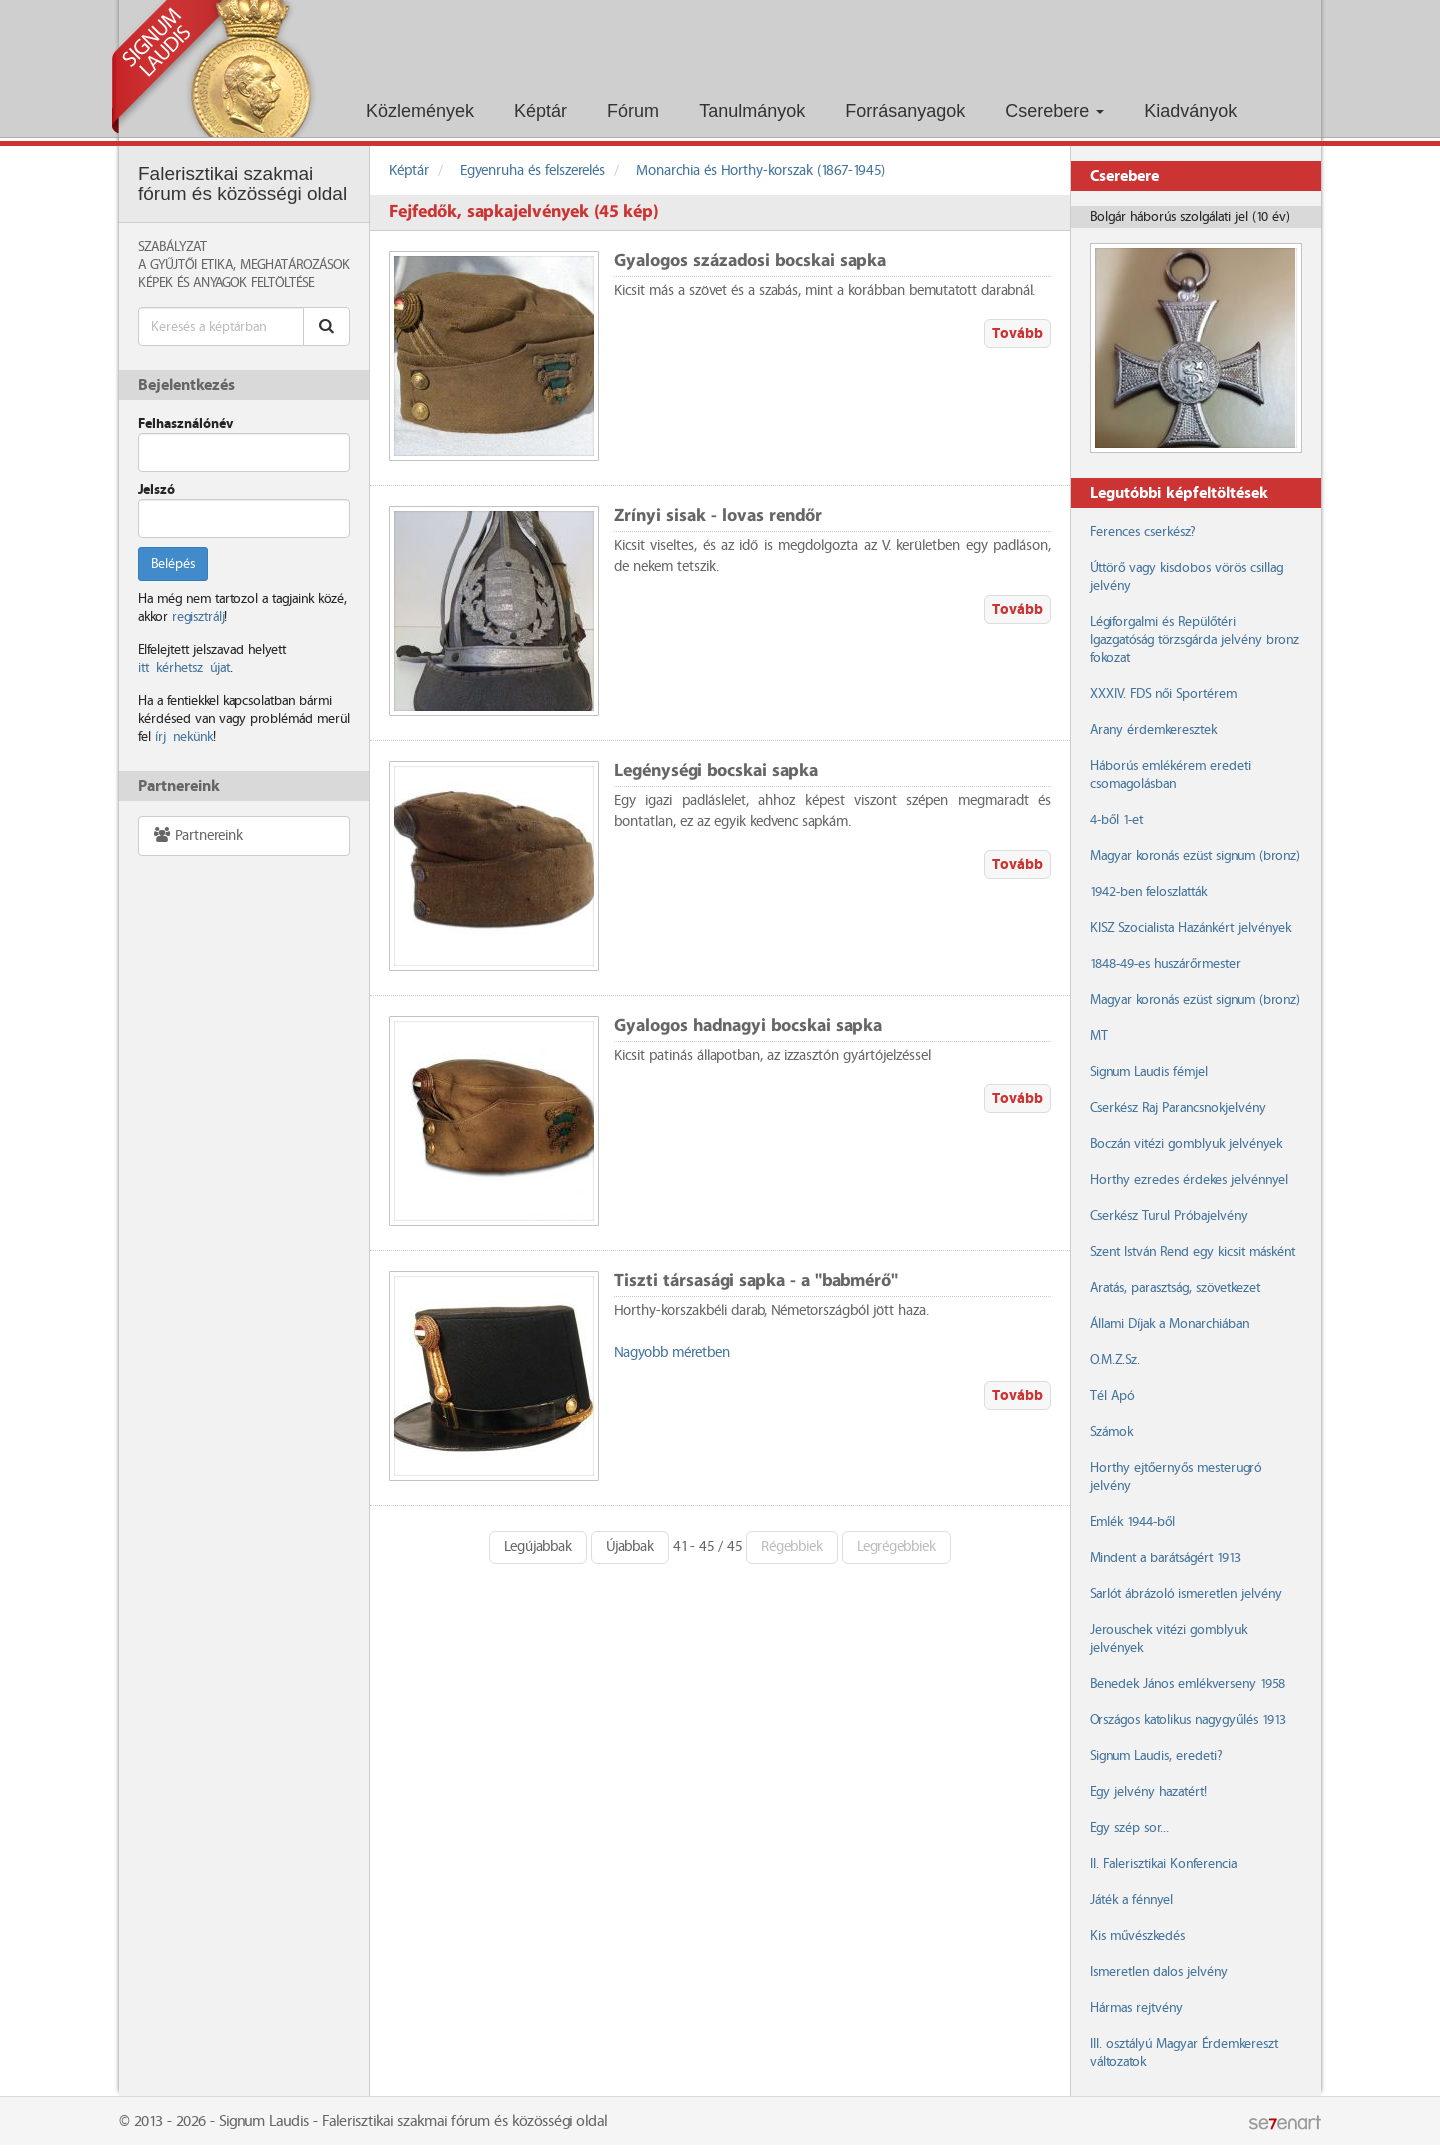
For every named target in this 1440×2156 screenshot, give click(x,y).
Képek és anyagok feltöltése (226, 283)
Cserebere (1054, 111)
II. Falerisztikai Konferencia (1163, 1864)
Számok (1111, 1432)
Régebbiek (792, 1547)
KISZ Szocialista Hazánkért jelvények (1190, 928)
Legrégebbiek (896, 1547)
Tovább (1017, 333)
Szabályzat (172, 247)
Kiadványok (1190, 111)
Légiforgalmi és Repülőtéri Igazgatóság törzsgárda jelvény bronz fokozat (1194, 640)
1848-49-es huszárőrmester (1165, 964)
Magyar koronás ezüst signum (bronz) (1194, 856)
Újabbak (630, 1547)
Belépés (173, 564)
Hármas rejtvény (1136, 2008)
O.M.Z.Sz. (1115, 1360)
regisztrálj (198, 617)
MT (1099, 1036)
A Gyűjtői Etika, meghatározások (244, 265)
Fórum (633, 111)
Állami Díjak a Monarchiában (1169, 1324)
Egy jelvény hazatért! (1148, 1792)
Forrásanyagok (905, 111)
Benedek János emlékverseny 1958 (1187, 1684)
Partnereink (197, 835)
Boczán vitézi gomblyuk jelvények (1186, 1144)
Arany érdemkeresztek (1153, 730)
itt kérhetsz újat (184, 668)
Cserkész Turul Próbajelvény (1169, 1216)
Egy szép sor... (1129, 1828)
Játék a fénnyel (1131, 1900)
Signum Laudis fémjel (1149, 1072)
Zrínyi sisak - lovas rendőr (718, 516)
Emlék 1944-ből (1132, 1522)
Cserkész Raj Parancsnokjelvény (1178, 1108)
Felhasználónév (185, 424)
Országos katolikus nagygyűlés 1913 (1188, 1720)
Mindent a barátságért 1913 (1165, 1558)
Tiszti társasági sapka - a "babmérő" (756, 1281)
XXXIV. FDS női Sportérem (1163, 694)
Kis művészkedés (1137, 1936)
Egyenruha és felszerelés (532, 171)
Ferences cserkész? (1142, 532)
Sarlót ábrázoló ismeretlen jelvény (1186, 1594)
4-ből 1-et (1116, 820)
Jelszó (156, 490)
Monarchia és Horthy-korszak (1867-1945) (760, 171)
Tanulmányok (752, 111)
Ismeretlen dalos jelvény (1159, 1972)
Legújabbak (538, 1547)
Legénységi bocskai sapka (716, 771)
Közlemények (420, 111)
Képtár (540, 111)
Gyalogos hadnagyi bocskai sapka (748, 1026)
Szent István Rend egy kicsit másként (1192, 1252)
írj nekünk (184, 737)
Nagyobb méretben (672, 1353)
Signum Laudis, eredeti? (1156, 1756)
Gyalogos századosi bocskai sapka (750, 261)
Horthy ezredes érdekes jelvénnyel (1189, 1180)
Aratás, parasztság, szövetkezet (1175, 1288)
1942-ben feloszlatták (1148, 892)
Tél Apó (1112, 1396)
